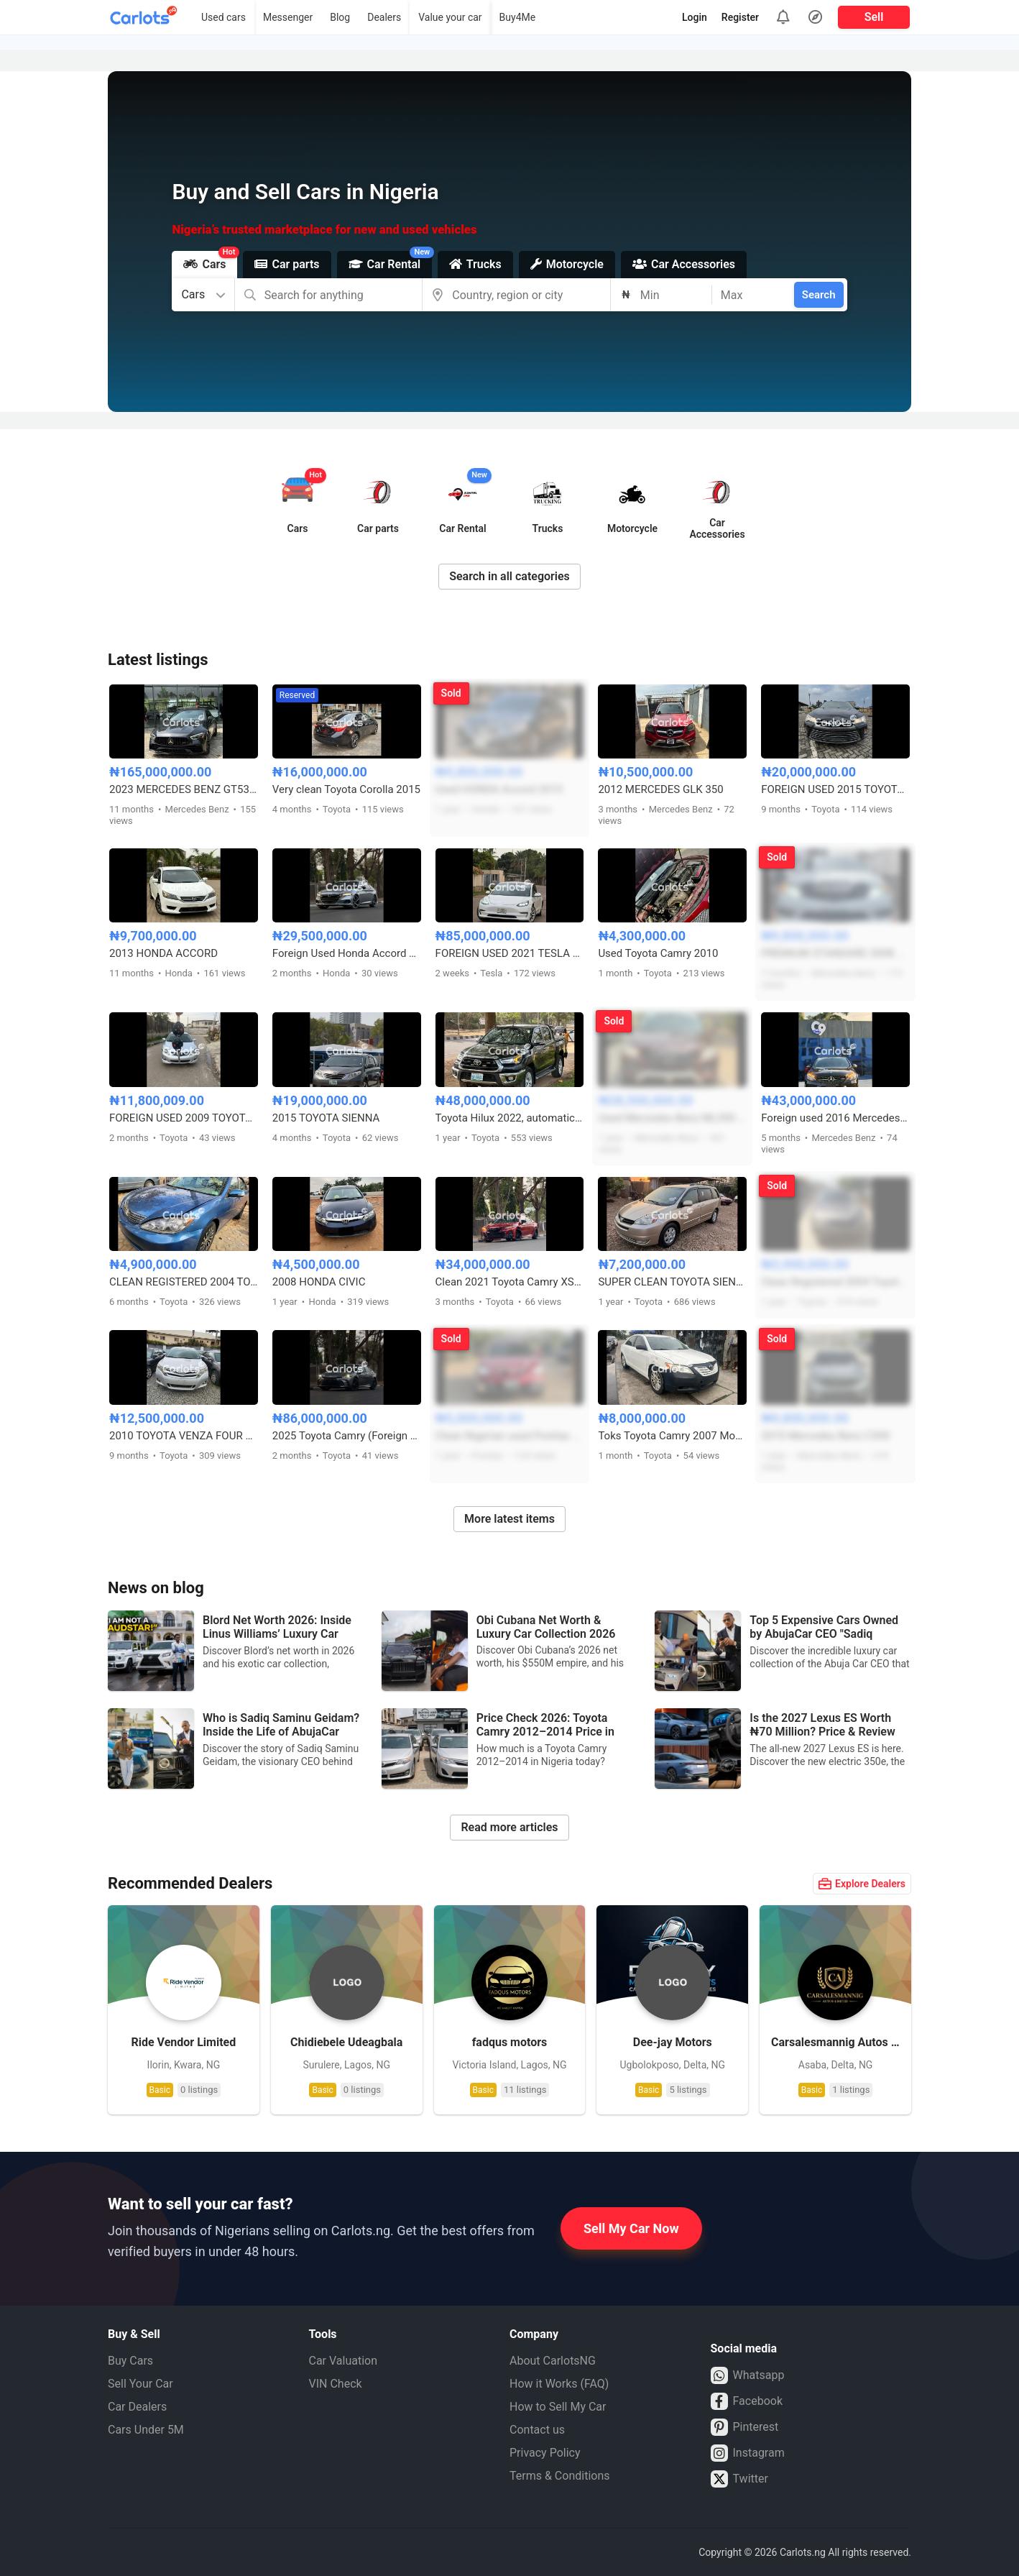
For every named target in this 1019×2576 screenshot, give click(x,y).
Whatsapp (748, 2375)
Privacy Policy (545, 2453)
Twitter (739, 2479)
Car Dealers (137, 2407)
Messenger (288, 17)
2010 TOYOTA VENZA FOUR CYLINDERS (183, 1435)
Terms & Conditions (560, 2476)
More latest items (509, 1519)
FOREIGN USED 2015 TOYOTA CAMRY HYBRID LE (835, 789)
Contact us (537, 2430)
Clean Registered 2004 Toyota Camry (835, 1281)
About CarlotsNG (553, 2361)
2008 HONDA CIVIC (319, 1281)
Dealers (384, 17)
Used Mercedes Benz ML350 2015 (672, 1117)
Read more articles (509, 1827)
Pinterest (745, 2427)
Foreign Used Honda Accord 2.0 (346, 953)
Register (740, 17)
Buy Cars (130, 2361)
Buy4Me (517, 17)
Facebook (747, 2401)
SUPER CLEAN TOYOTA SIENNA (672, 1281)
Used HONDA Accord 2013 (499, 789)
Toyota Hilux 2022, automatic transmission (509, 1117)
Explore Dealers (862, 1883)
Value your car (449, 17)
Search (819, 294)
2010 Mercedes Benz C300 (825, 1435)
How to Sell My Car (558, 2407)
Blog (340, 17)
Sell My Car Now (631, 2228)
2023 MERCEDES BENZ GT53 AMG (183, 789)
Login (694, 17)
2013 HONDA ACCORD (163, 953)
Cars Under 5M (146, 2430)
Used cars (223, 17)
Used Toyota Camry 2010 (658, 953)
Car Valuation (343, 2361)
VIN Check (335, 2384)
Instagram (748, 2453)
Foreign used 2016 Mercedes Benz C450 (835, 1117)
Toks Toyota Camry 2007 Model (672, 1435)
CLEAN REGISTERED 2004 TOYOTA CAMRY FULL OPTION (183, 1281)
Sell (874, 17)
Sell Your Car (140, 2384)
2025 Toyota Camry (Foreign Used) (346, 1435)
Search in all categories (509, 576)
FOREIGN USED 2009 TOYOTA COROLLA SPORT (183, 1117)
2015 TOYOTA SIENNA (326, 1117)
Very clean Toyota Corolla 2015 (346, 789)
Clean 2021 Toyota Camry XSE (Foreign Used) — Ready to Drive (509, 1281)
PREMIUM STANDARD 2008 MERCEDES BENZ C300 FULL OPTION (835, 953)
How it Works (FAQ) (559, 2384)
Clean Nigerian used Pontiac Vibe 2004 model (509, 1435)
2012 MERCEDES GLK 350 (660, 789)
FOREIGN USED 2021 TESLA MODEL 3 (509, 953)
